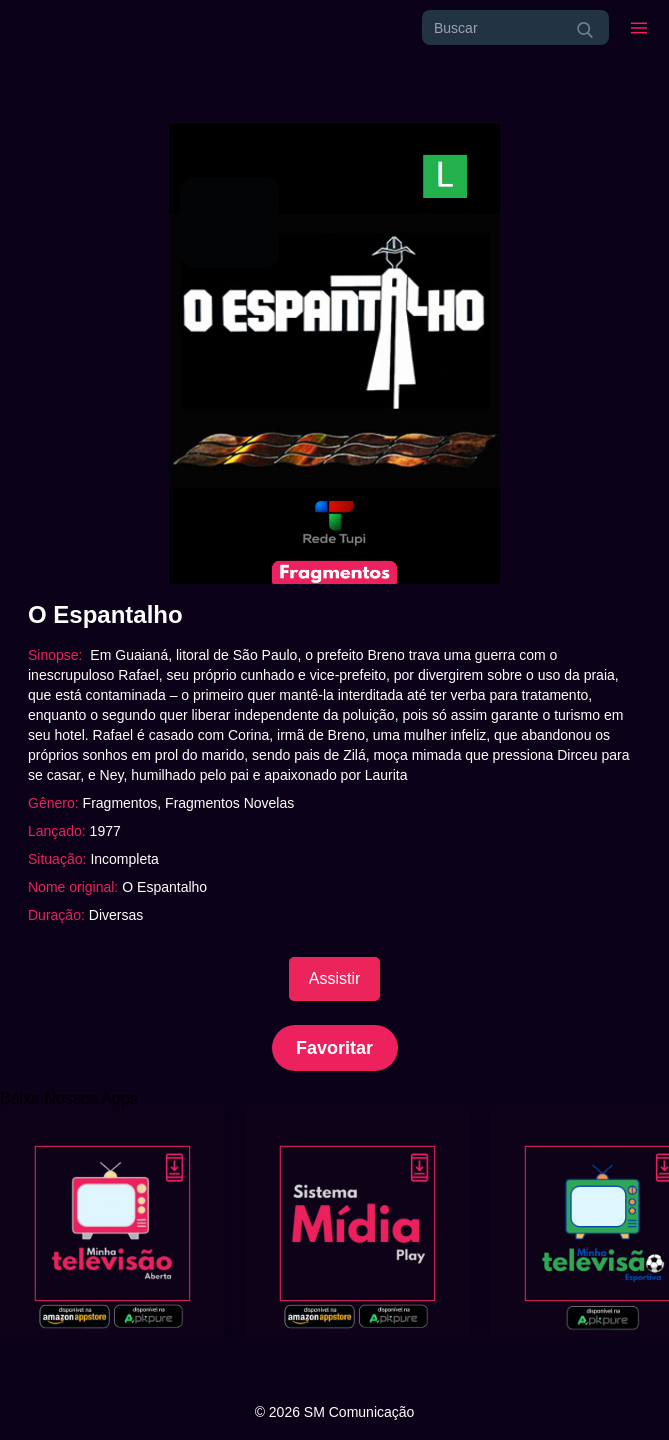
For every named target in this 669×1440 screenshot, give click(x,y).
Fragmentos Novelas (229, 803)
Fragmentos (120, 803)
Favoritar (334, 1048)
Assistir (335, 978)
